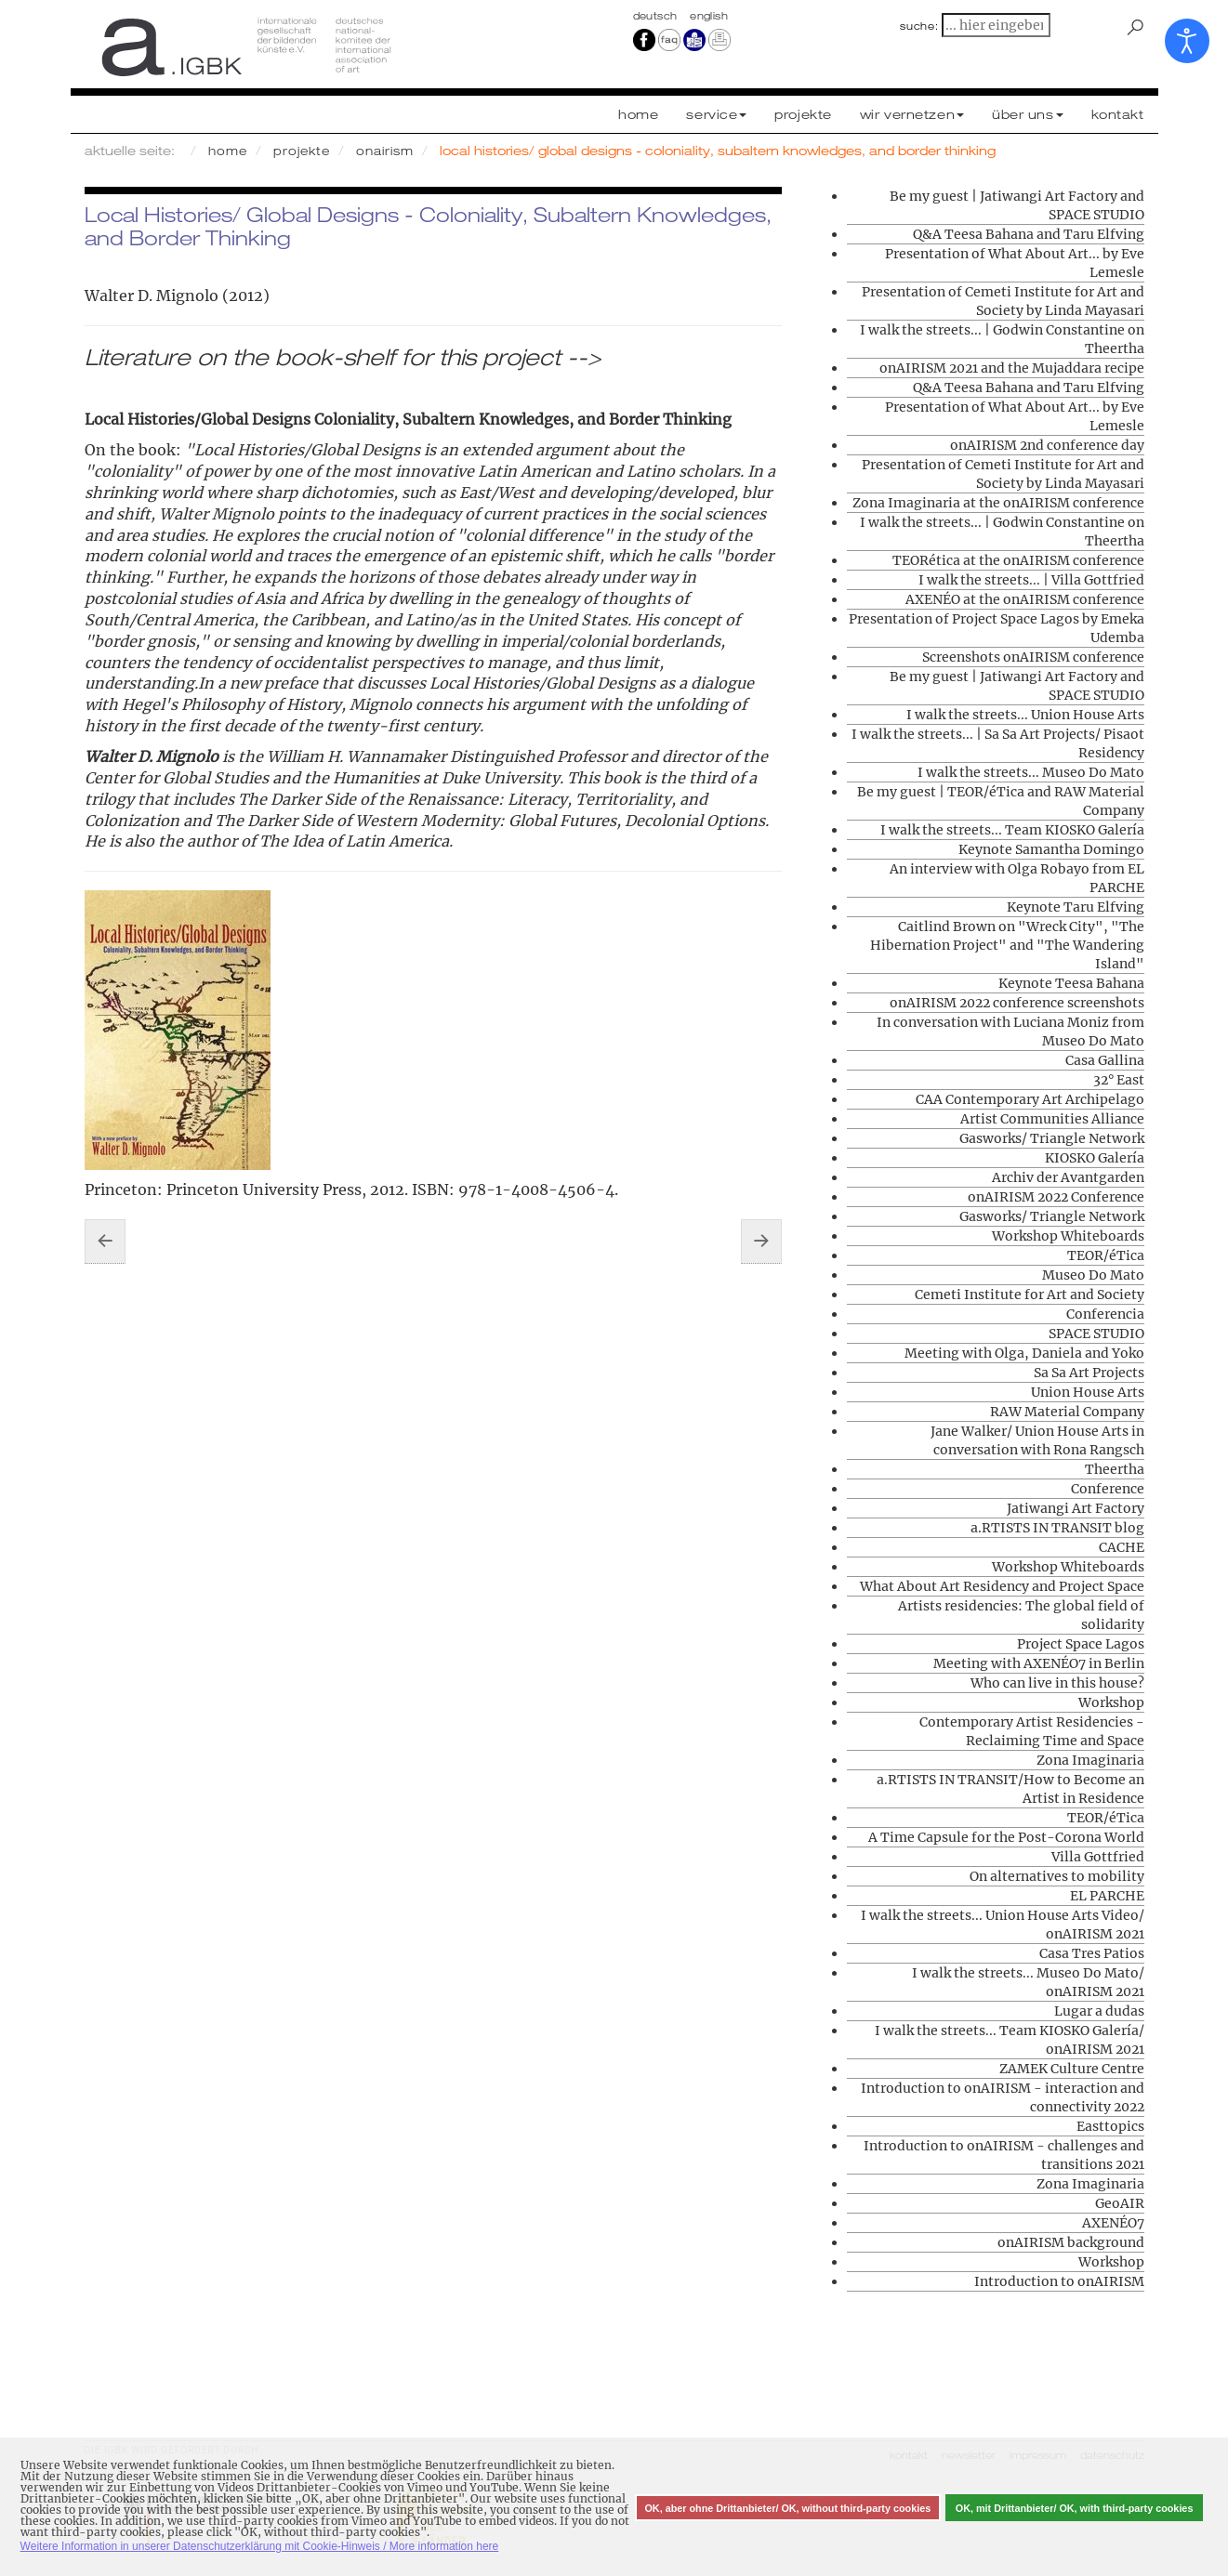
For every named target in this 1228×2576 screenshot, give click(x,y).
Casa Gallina (1104, 1060)
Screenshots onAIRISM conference (1033, 657)
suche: (919, 26)
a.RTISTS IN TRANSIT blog (1057, 1527)
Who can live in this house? (1057, 1683)
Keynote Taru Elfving (1075, 907)
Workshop (1111, 1702)
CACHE (1121, 1547)
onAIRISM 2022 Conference (1056, 1197)
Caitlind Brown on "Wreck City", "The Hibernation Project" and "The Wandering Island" (1007, 945)
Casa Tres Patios (1091, 1953)
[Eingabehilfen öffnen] (1187, 41)
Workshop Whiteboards (1068, 1236)
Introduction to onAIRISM (1059, 2281)
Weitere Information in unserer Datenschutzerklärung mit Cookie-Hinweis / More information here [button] (259, 2546)
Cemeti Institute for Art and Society (1029, 1294)
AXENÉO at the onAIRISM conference (1024, 599)
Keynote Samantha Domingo (1051, 849)
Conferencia (1105, 1314)
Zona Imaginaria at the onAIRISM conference (998, 502)
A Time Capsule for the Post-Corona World (1006, 1837)
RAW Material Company (1067, 1411)
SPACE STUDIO (1096, 1333)
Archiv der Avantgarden (1068, 1177)
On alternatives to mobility (1057, 1876)
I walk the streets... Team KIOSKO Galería (1012, 829)
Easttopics (1110, 2126)
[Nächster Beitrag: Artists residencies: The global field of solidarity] (761, 1241)
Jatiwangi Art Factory (1075, 1508)
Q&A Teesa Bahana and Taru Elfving (1028, 234)
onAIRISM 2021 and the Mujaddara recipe (1011, 368)
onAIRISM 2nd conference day (1047, 445)
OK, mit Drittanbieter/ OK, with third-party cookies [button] (1075, 2508)
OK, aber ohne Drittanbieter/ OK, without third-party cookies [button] (787, 2508)
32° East (1118, 1079)
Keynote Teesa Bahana (1071, 983)
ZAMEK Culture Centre (1071, 2068)
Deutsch (657, 15)
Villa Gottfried (1097, 1856)
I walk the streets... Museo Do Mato (1031, 772)
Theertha (1114, 1469)
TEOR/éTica (1105, 1255)
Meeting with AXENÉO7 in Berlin (1038, 1663)
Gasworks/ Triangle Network (1051, 1138)
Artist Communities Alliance (1052, 1119)
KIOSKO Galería (1094, 1158)
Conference (1107, 1488)
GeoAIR (1119, 2203)
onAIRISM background (1070, 2242)
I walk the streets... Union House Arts (1025, 714)
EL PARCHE (1107, 1895)
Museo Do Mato (1093, 1275)
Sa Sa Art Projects (1089, 1372)
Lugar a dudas (1099, 2011)
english (709, 15)
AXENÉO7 (1113, 2223)
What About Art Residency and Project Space (1002, 1586)
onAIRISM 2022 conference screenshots (1017, 1002)
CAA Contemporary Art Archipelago (1030, 1099)
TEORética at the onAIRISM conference (1018, 560)
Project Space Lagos (1080, 1644)
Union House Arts (1087, 1392)
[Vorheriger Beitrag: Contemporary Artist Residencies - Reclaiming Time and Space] (105, 1241)
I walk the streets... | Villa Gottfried (1031, 580)
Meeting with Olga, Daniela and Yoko (1024, 1353)
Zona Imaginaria (1090, 1760)
